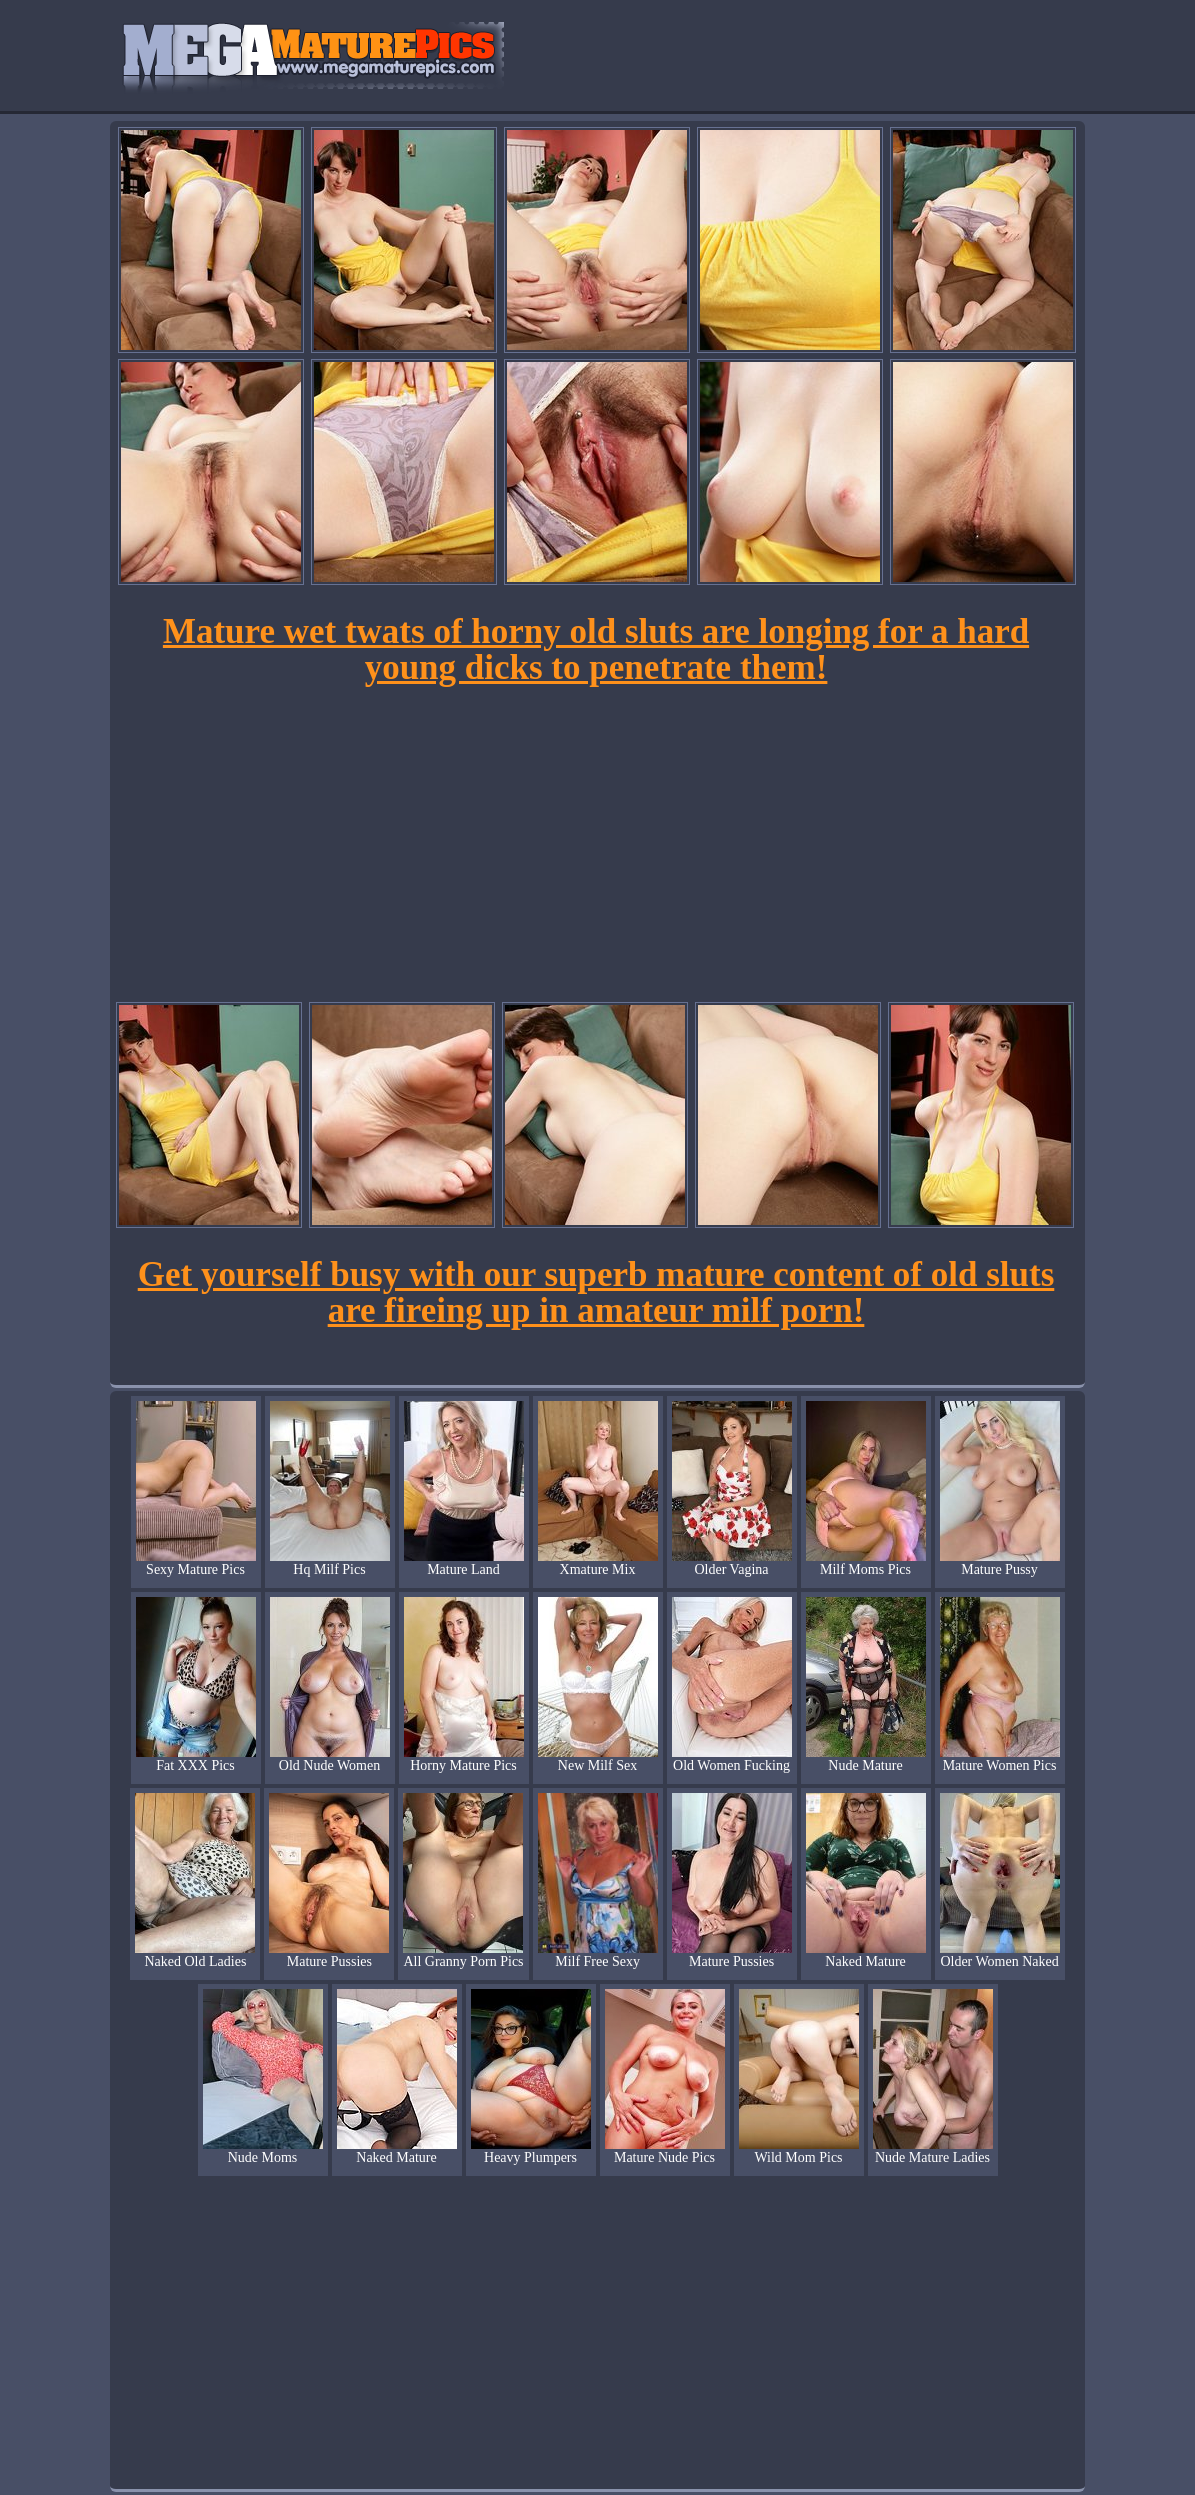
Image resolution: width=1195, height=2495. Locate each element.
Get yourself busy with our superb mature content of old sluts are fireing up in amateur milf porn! (596, 1292)
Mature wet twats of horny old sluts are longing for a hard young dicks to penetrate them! (596, 649)
